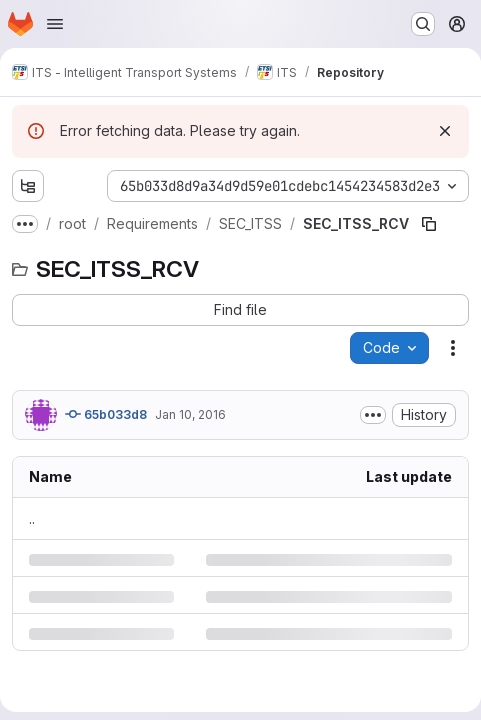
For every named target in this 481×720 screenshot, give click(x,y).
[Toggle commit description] (373, 415)
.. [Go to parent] (32, 518)
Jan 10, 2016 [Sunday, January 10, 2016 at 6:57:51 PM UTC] (190, 414)
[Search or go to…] (423, 24)
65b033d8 (106, 414)
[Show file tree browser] (28, 186)
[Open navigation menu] (55, 24)
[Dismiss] (445, 131)
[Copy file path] (429, 224)
